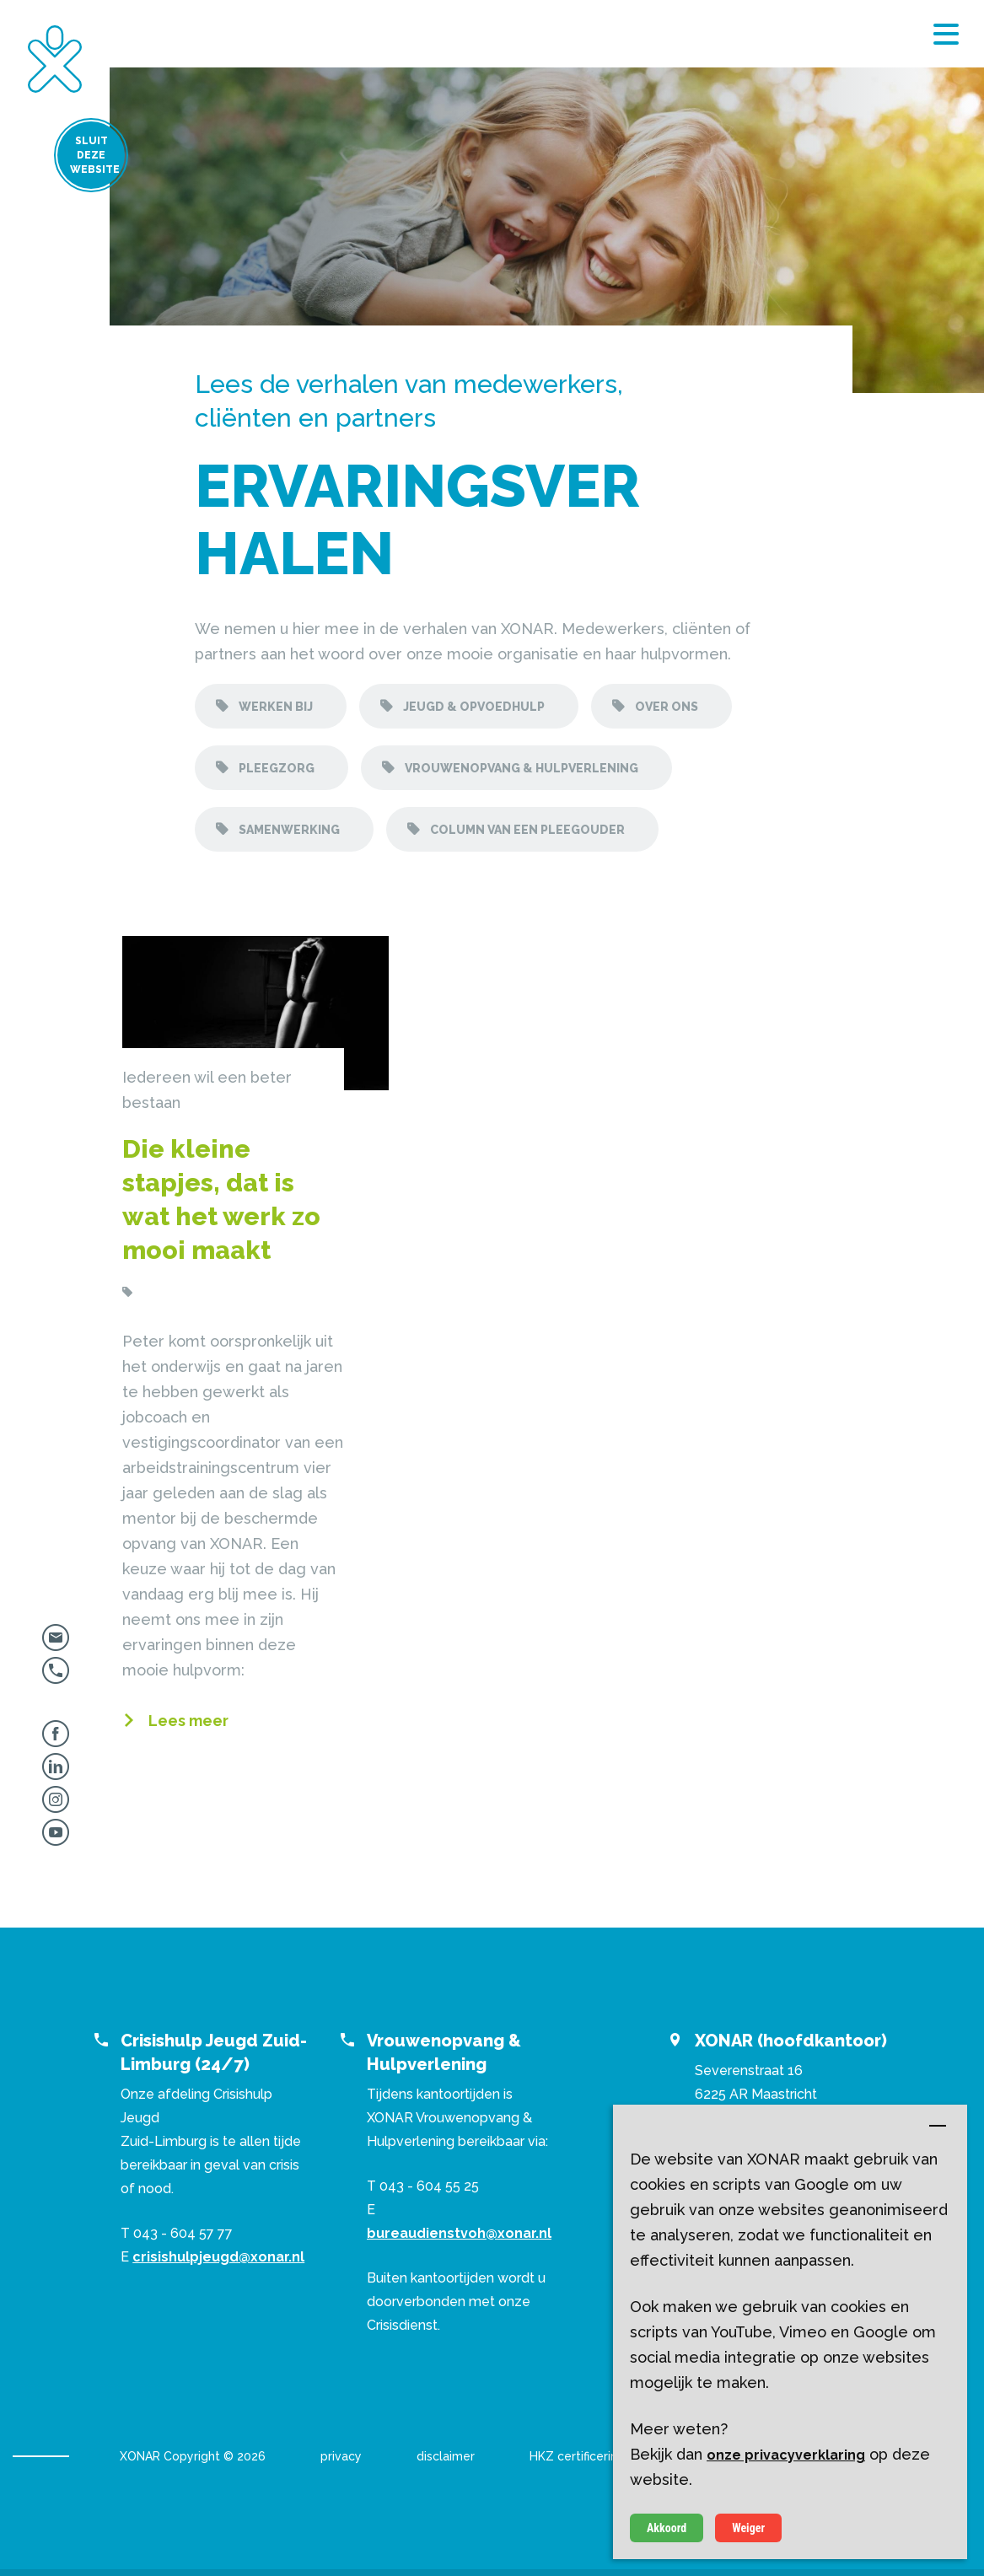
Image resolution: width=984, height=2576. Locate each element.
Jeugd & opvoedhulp (473, 706)
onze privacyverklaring (786, 2455)
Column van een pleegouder (526, 829)
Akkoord (666, 2528)
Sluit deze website (58, 160)
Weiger (748, 2528)
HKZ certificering (577, 2456)
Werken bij (274, 706)
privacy (341, 2456)
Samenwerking (288, 829)
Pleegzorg (275, 768)
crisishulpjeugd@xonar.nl (218, 2257)
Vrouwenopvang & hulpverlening (520, 768)
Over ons (665, 706)
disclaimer (446, 2456)
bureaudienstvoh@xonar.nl (459, 2233)
